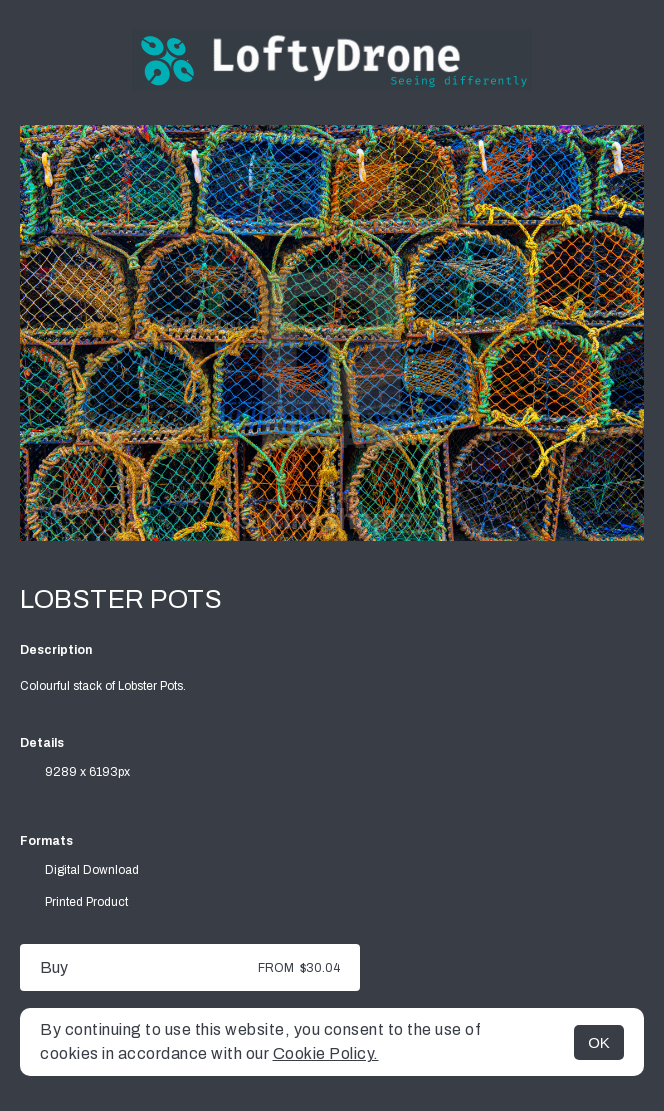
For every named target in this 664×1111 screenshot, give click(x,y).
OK (599, 1042)
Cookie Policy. (326, 1053)
